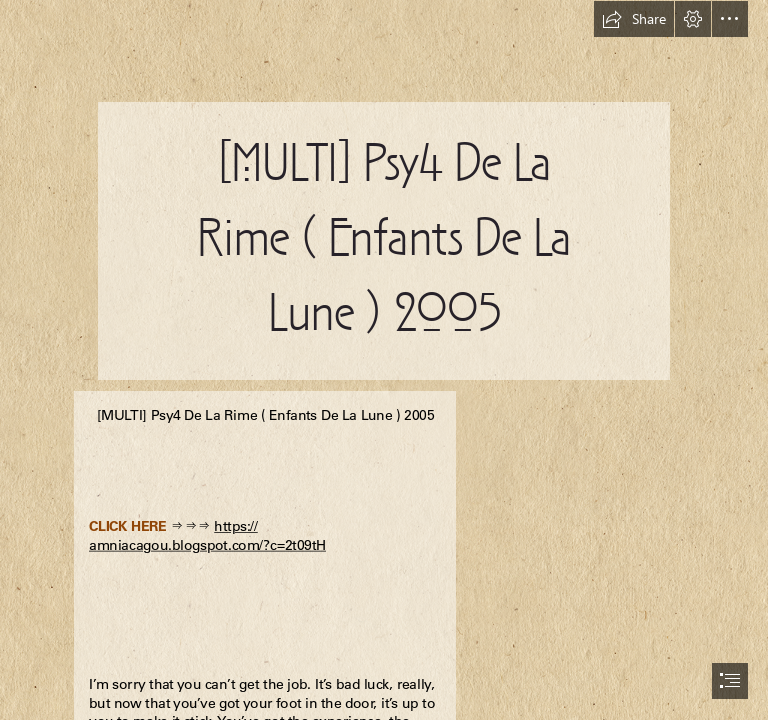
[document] (384, 360)
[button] (634, 19)
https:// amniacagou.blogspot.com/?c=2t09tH (207, 536)
